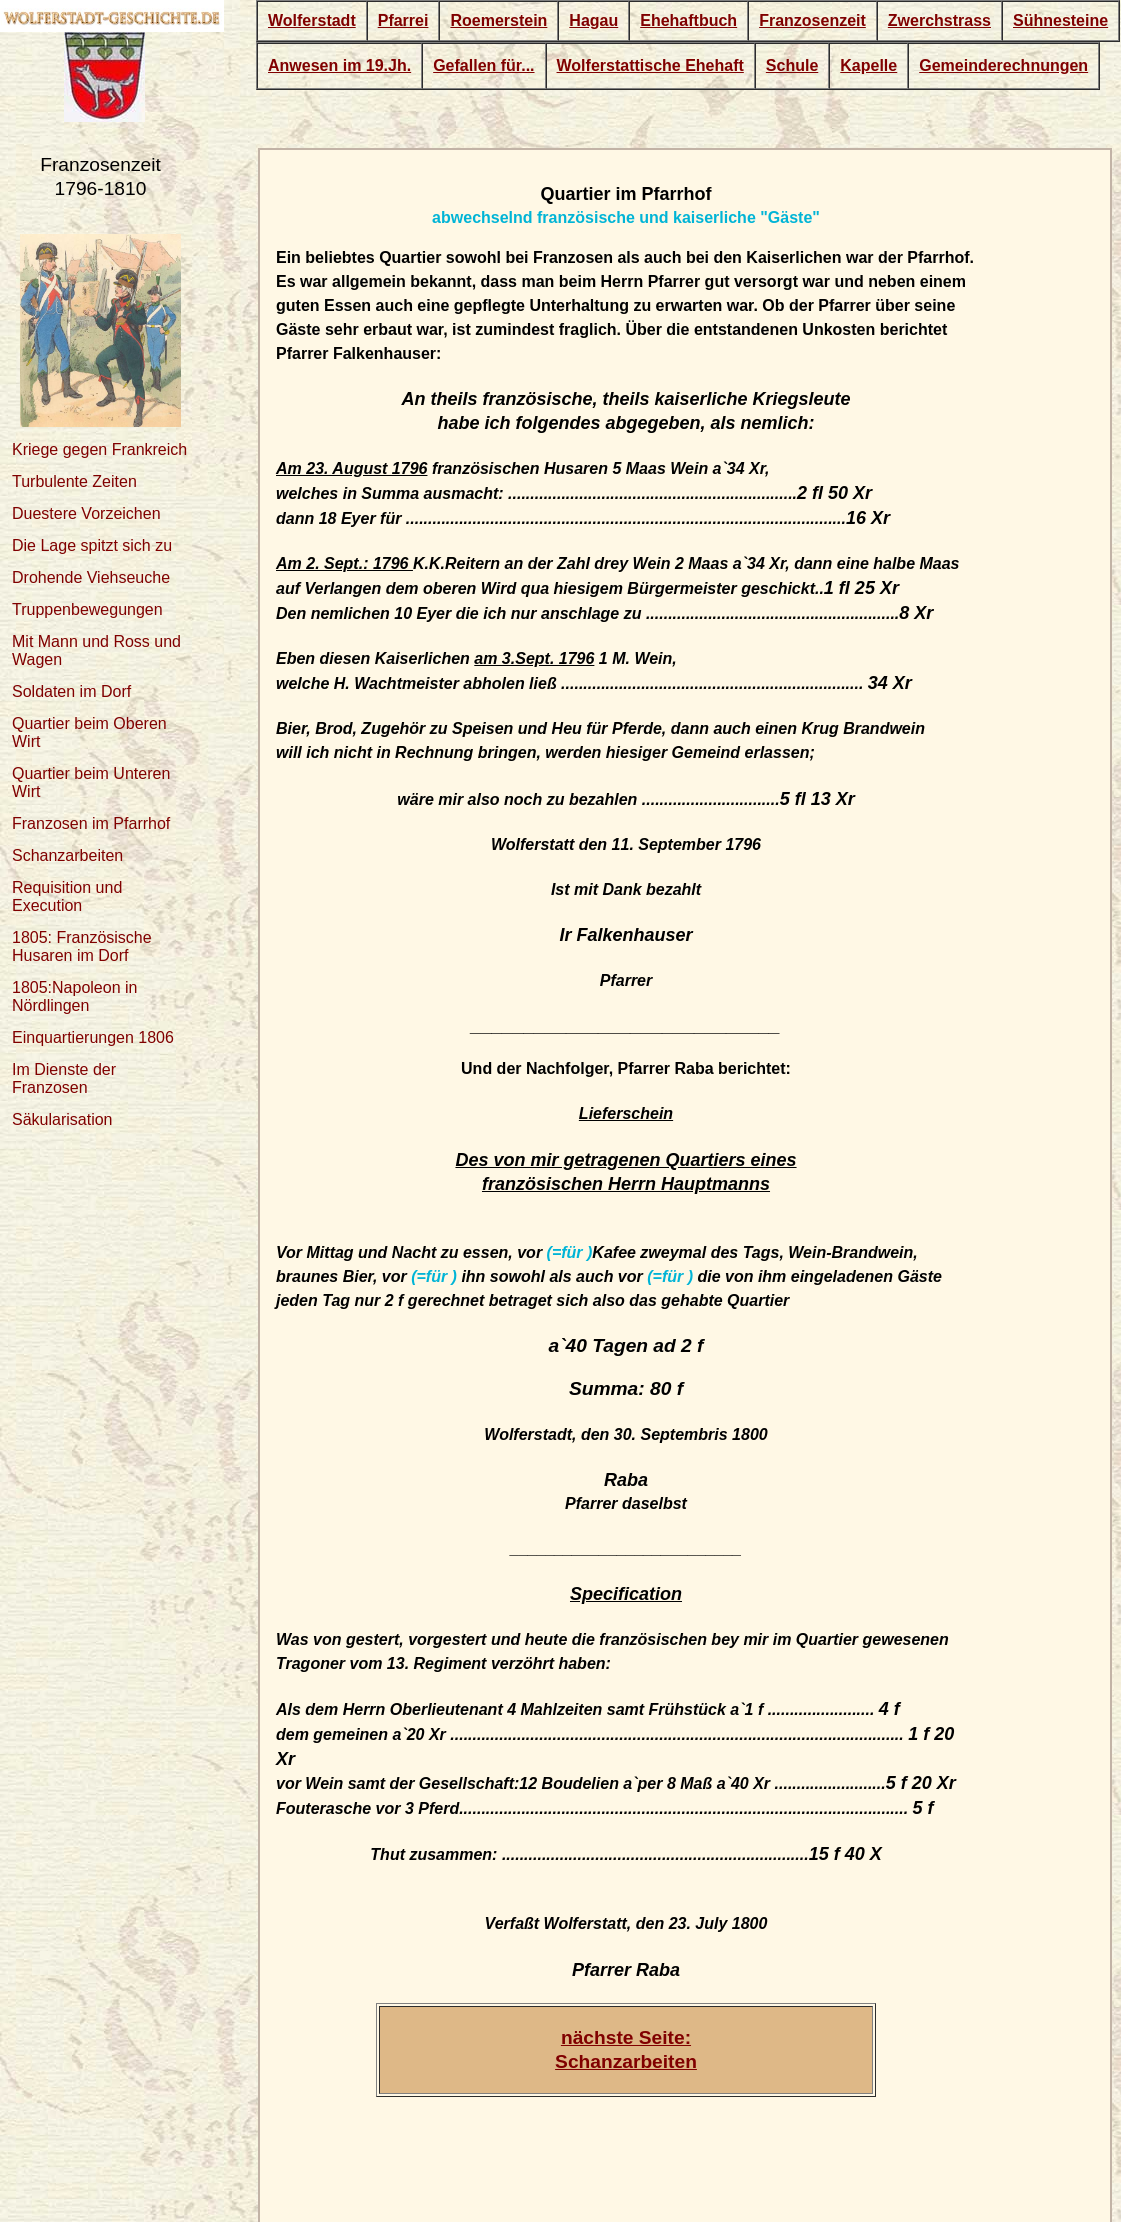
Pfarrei (403, 20)
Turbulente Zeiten (74, 481)
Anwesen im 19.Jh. (339, 65)
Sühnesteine (1060, 20)
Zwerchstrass (939, 20)
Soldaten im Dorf (71, 691)
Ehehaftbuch (688, 20)
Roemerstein (498, 20)
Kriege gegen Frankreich (99, 449)
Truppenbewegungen (87, 609)
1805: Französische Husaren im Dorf (82, 946)
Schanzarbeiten (67, 855)
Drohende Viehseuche (91, 577)
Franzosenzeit (812, 20)
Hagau (593, 20)
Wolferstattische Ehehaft (650, 65)
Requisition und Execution (67, 896)
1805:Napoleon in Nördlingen (74, 996)
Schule (792, 65)
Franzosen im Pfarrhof (91, 823)
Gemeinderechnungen (1003, 65)
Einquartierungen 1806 (93, 1037)
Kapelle (868, 65)
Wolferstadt (312, 20)
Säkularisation (62, 1119)
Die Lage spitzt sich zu (92, 545)
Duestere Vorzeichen (86, 513)
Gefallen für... (483, 65)
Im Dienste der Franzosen (64, 1078)
